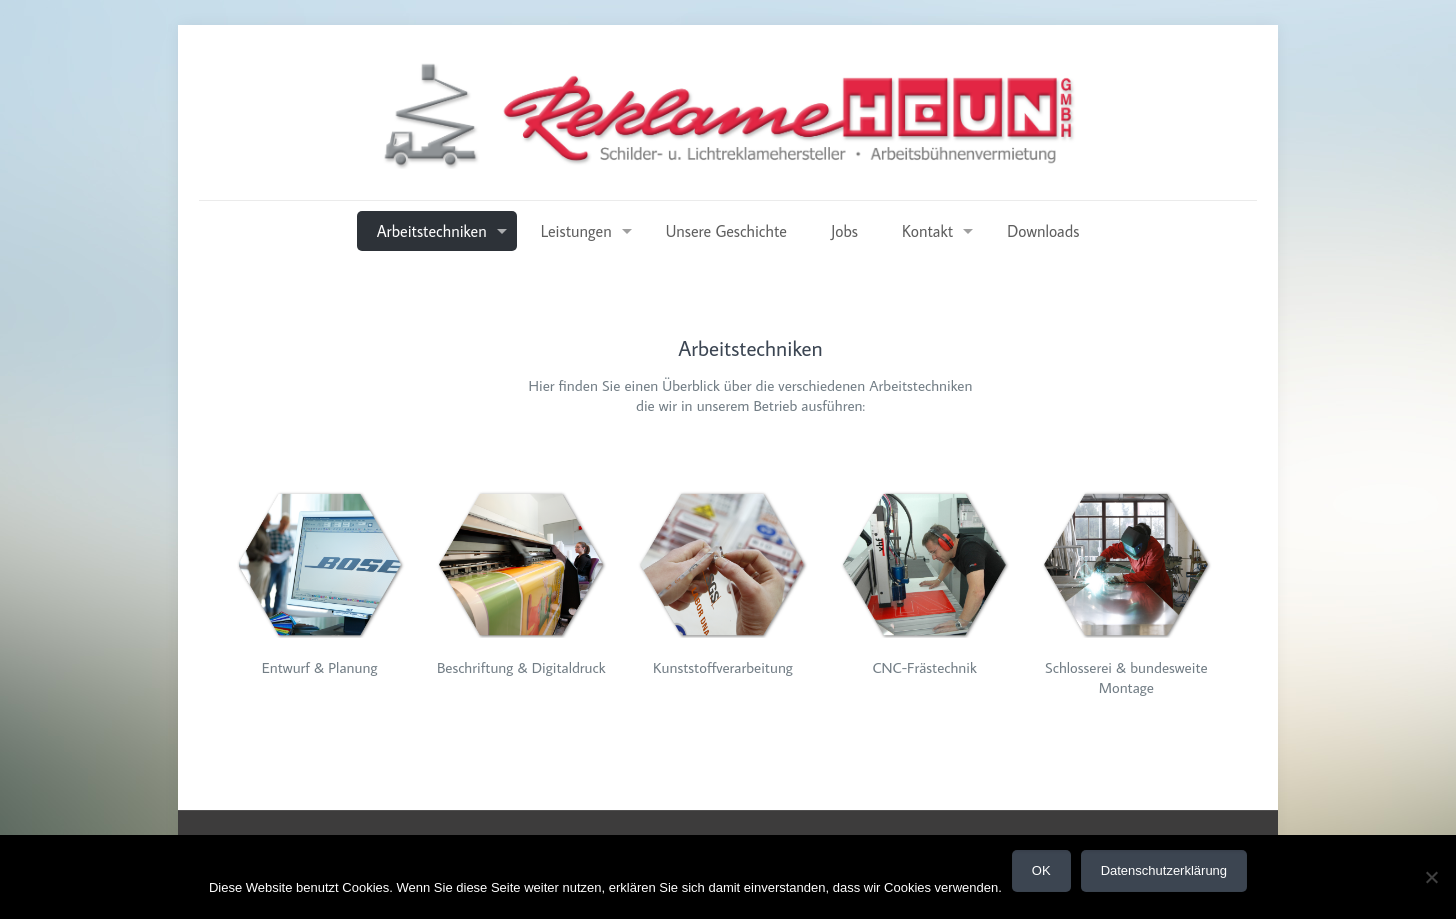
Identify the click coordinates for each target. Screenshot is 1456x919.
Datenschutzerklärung (1164, 870)
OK (1041, 870)
